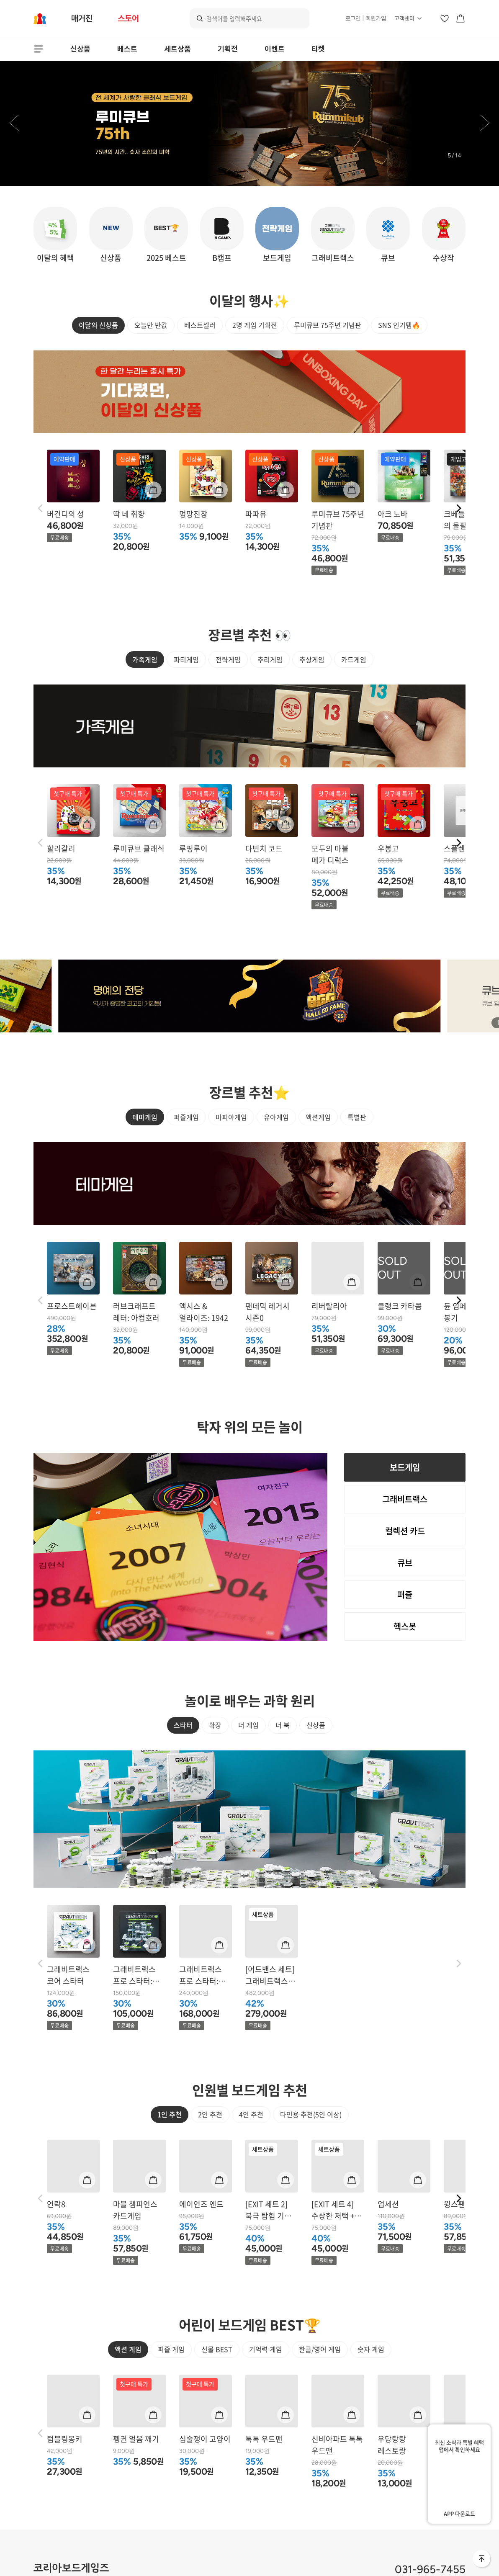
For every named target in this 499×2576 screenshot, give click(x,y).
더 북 (282, 1789)
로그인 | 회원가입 (365, 18)
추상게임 (311, 689)
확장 (215, 1789)
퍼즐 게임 (171, 2342)
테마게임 (144, 1164)
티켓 (318, 48)
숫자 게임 (371, 2342)
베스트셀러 (200, 325)
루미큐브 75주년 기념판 (327, 325)
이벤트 (275, 48)
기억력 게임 (265, 2342)
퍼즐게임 (186, 1164)
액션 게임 (128, 2342)
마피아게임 (231, 1164)
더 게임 (248, 1789)
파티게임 (186, 689)
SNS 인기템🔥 (399, 325)
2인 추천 (210, 2078)
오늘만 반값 (150, 325)
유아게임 (276, 1164)
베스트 (127, 48)
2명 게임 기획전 (254, 325)
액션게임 (318, 1164)
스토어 (128, 18)
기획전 (228, 48)
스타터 (183, 1789)
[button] (14, 123)
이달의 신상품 (98, 325)
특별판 (356, 1164)
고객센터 (404, 18)
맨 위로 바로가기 (482, 2559)
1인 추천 (169, 2078)
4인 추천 (251, 2078)
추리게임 (270, 689)
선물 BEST (216, 2342)
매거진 (82, 18)
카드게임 (353, 689)
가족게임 (144, 689)
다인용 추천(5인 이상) (311, 2078)
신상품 (80, 48)
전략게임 (228, 689)
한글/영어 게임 (320, 2342)
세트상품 (177, 48)
